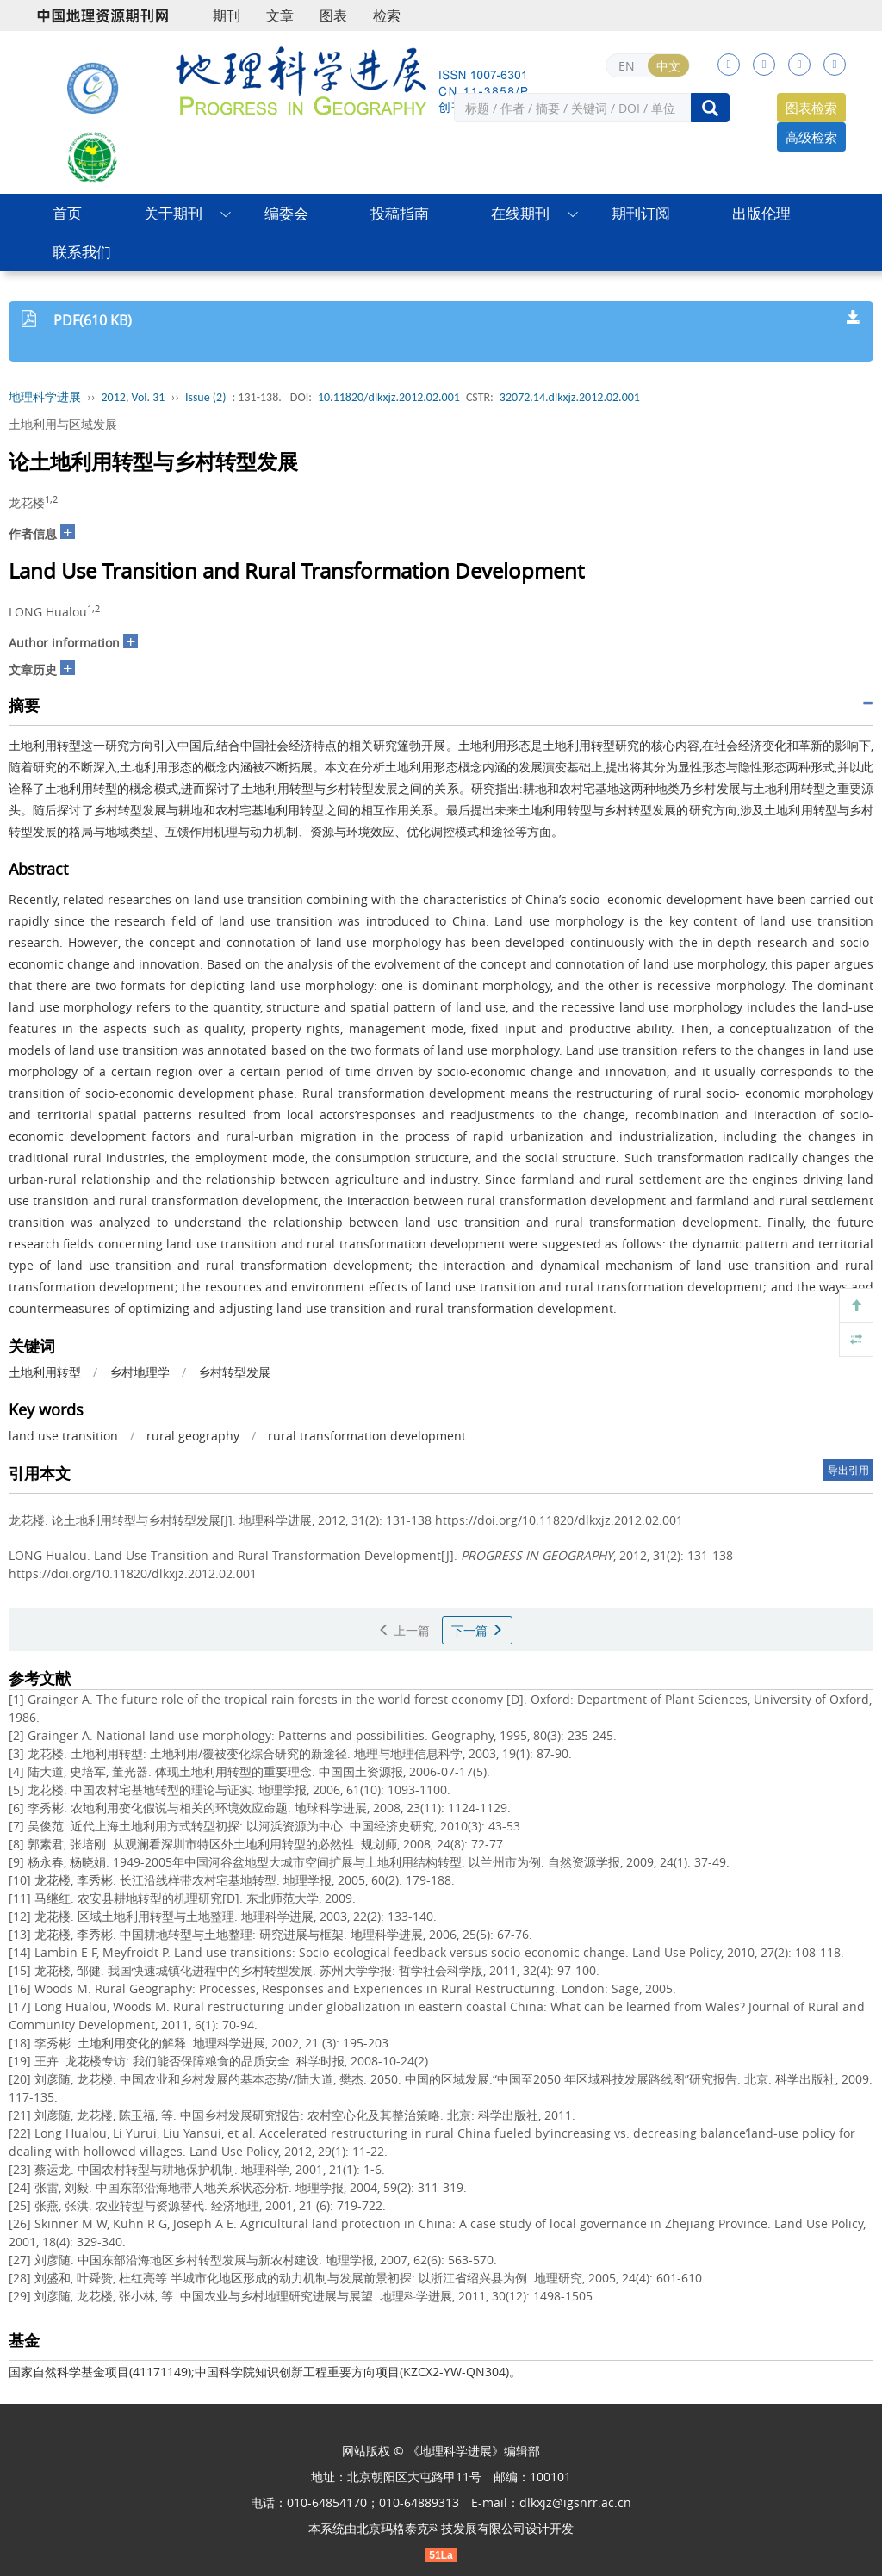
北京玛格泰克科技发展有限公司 (441, 2528)
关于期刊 (173, 213)
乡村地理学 (139, 1372)
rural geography (192, 1435)
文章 (280, 15)
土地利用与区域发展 (63, 424)
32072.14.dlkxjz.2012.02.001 (570, 397)
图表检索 (811, 107)
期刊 (226, 15)
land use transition (63, 1435)
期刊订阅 (641, 213)
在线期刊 (520, 213)
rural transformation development (367, 1435)
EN (626, 66)
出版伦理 (761, 213)
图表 (333, 15)
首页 (67, 213)
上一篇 (404, 1630)
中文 (668, 66)
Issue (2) (206, 397)
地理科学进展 (45, 397)
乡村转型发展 (234, 1372)
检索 (387, 15)
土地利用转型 (45, 1372)
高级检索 (811, 137)
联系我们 (82, 252)
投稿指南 (399, 213)
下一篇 (477, 1630)
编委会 (286, 213)
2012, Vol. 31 (133, 397)
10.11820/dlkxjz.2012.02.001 (389, 397)
